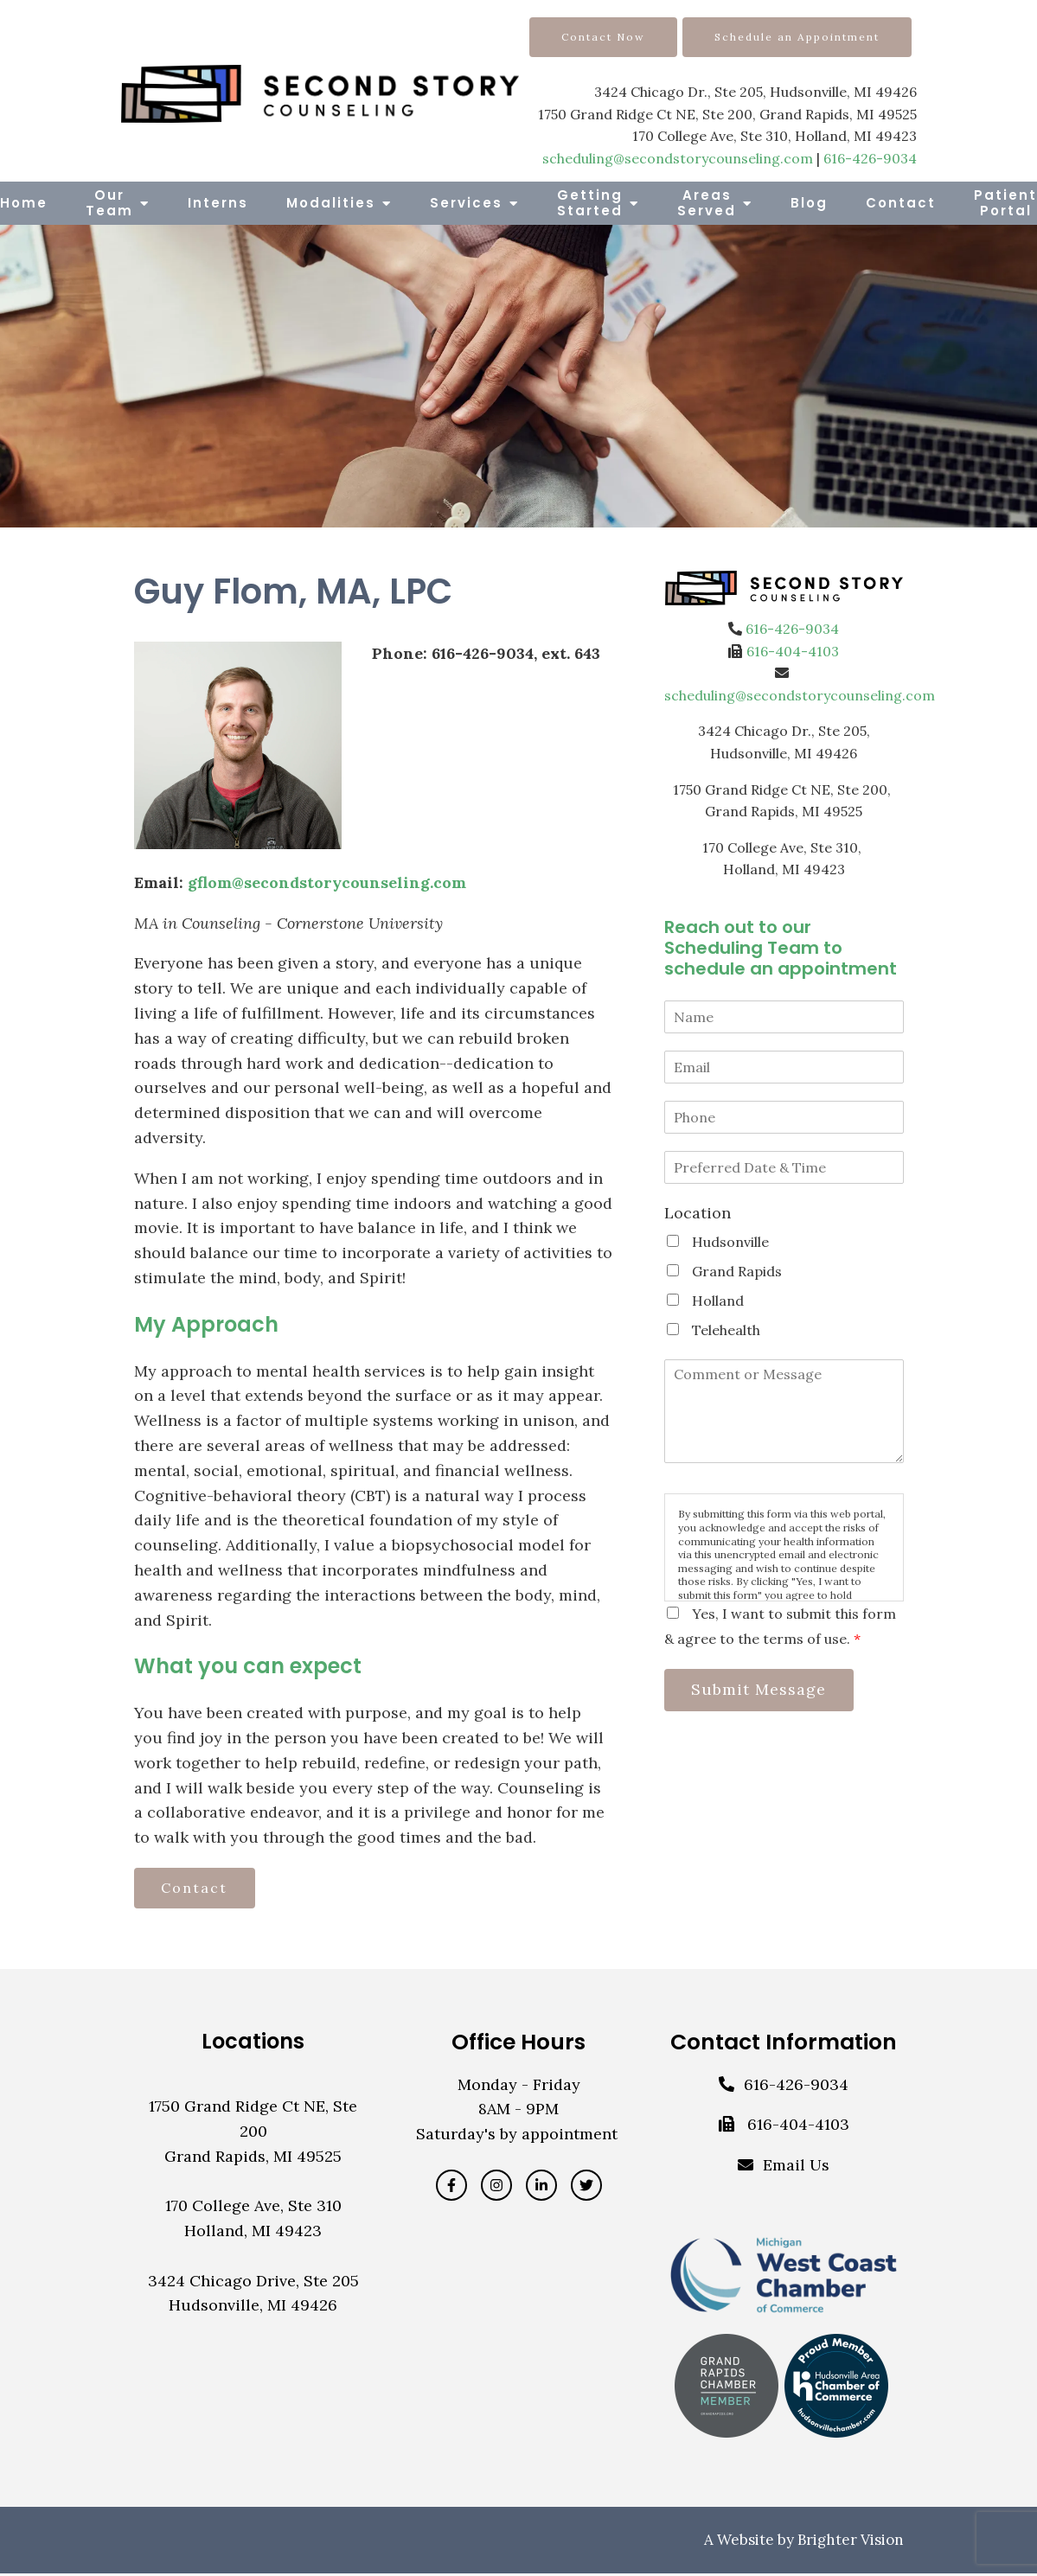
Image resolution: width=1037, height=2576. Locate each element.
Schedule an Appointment (797, 36)
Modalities (330, 203)
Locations (253, 2043)
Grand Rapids (737, 1271)
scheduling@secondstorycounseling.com (677, 158)
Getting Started (590, 203)
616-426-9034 (870, 158)
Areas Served (706, 203)
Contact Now (603, 36)
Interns (218, 203)
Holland (718, 1300)
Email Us (796, 2168)
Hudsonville (730, 1241)
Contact (901, 203)
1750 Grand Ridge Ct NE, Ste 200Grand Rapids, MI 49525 (253, 2135)
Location (697, 1213)
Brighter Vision (850, 2542)
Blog (809, 203)
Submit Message (763, 1691)
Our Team (109, 203)
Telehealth (726, 1330)
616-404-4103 (792, 651)
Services (466, 203)
